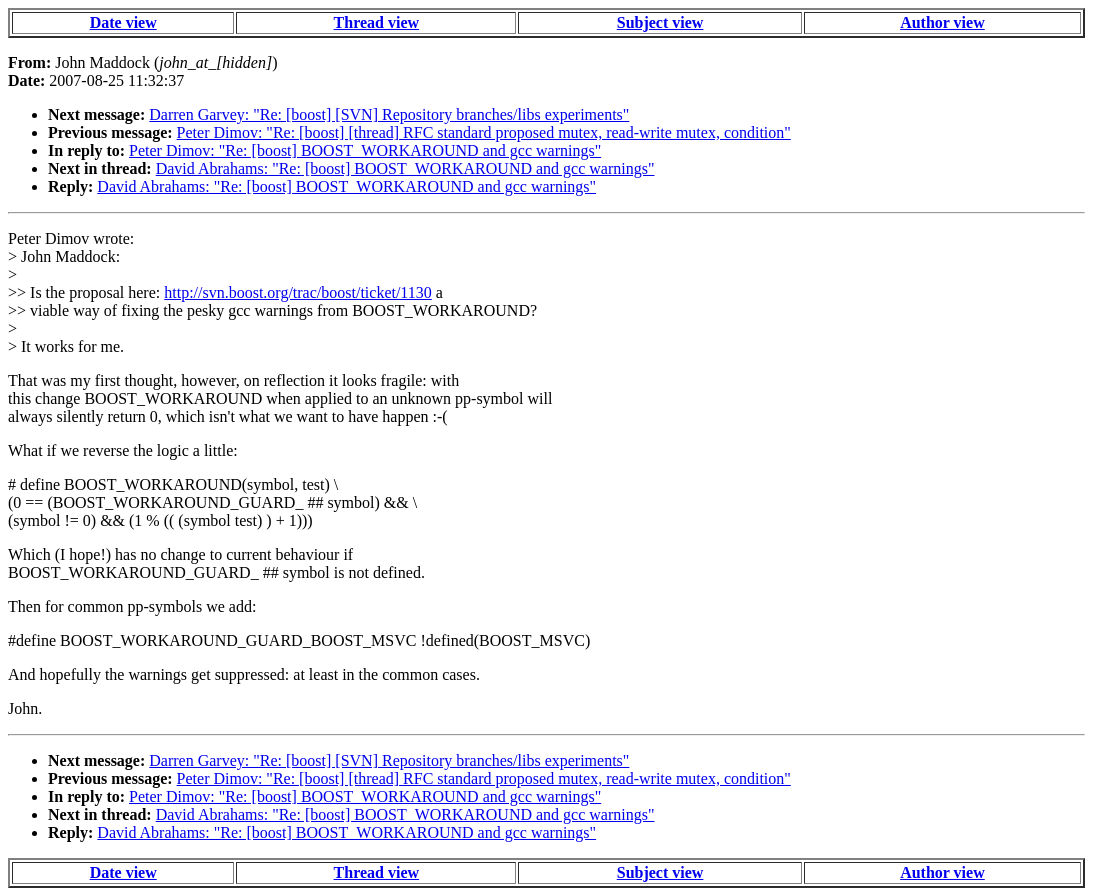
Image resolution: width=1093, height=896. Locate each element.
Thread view (376, 22)
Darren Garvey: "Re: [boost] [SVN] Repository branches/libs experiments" (389, 114)
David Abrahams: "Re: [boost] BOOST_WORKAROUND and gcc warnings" (405, 168)
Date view (123, 22)
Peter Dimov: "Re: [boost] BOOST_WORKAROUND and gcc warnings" (365, 150)
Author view (942, 22)
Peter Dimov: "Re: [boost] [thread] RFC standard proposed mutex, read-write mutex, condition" (484, 132)
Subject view (660, 22)
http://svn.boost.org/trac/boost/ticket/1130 (298, 292)
